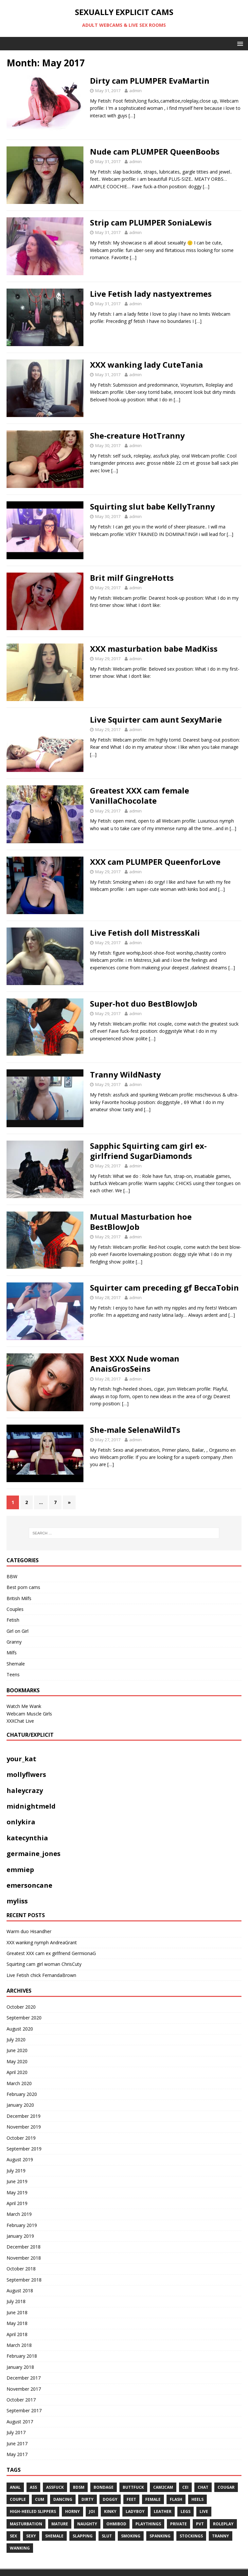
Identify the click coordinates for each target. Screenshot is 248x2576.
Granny (14, 1642)
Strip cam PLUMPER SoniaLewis (151, 222)
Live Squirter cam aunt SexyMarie (156, 719)
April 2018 (17, 2334)
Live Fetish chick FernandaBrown (41, 1975)
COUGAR (226, 2487)
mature (59, 2524)
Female (153, 2499)
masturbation (26, 2524)
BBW (12, 1576)
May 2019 (17, 2192)
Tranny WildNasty (125, 1074)
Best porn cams (23, 1587)
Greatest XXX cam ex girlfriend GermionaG (51, 1953)
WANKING (20, 2548)
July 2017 (16, 2432)
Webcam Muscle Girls (29, 1714)
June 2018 (17, 2312)
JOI (92, 2511)
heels (197, 2499)
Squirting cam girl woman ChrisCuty (44, 1964)
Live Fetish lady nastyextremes (151, 293)
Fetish (13, 1620)
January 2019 (20, 2236)
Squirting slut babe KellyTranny (152, 506)
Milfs (12, 1652)
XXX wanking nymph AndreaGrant (42, 1942)
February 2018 (22, 2356)
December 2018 (24, 2247)
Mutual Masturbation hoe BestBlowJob (141, 1221)
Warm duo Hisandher (29, 1931)
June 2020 (17, 2050)
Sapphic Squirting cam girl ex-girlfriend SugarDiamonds (148, 1150)
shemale (54, 2536)
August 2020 (20, 2029)
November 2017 (24, 2389)
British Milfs (19, 1598)
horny (72, 2511)
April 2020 (17, 2072)
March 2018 (19, 2345)
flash (176, 2499)
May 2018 (17, 2323)
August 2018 (20, 2290)
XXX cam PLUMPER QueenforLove (155, 861)
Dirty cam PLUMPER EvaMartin (149, 80)
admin (135, 90)
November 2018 (24, 2258)
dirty (87, 2499)
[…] (132, 115)
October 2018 (21, 2269)
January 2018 (20, 2367)
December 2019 (24, 2116)
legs (185, 2511)
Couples (15, 1609)
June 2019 (17, 2181)
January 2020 (20, 2105)
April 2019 (17, 2203)
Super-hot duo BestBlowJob (143, 1003)
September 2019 (24, 2149)
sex (13, 2536)
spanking (160, 2536)
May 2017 (17, 2454)
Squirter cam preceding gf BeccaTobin (164, 1287)
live (204, 2511)
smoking (130, 2536)
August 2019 (20, 2159)
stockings (191, 2536)
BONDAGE (104, 2487)
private (178, 2524)
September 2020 (24, 2018)
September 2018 (24, 2280)
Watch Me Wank (24, 1706)
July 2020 (16, 2039)
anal (15, 2487)
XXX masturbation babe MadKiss (154, 648)
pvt (200, 2524)
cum (39, 2499)
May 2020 (17, 2061)
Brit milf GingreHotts (132, 577)
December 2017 (24, 2378)
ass (33, 2487)
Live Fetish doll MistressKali (145, 932)
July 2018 (16, 2301)
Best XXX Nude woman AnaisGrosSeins (134, 1363)
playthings (148, 2524)
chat (203, 2487)
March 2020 (19, 2083)
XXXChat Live (20, 1721)
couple (18, 2499)
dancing (62, 2499)
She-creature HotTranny (137, 435)
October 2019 (21, 2138)
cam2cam (163, 2487)
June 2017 (17, 2443)
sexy (31, 2536)
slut (107, 2536)
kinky (110, 2511)
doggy (110, 2499)
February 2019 (22, 2225)
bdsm (78, 2487)
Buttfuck (133, 2487)
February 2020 (22, 2094)
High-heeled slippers (33, 2511)
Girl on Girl (17, 1631)
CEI (185, 2487)
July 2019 (16, 2170)
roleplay (223, 2524)
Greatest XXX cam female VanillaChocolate (139, 795)
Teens (13, 1674)
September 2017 (24, 2410)
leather (162, 2511)
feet (131, 2499)
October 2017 (21, 2400)
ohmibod (116, 2524)
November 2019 (24, 2127)
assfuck (55, 2487)
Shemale (16, 1664)
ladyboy (135, 2511)
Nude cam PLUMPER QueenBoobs (155, 151)
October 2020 (21, 2007)
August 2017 (20, 2421)
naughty (87, 2524)
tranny (220, 2536)
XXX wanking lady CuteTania (146, 364)
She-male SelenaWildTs (135, 1429)
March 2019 (19, 2214)
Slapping (83, 2536)
